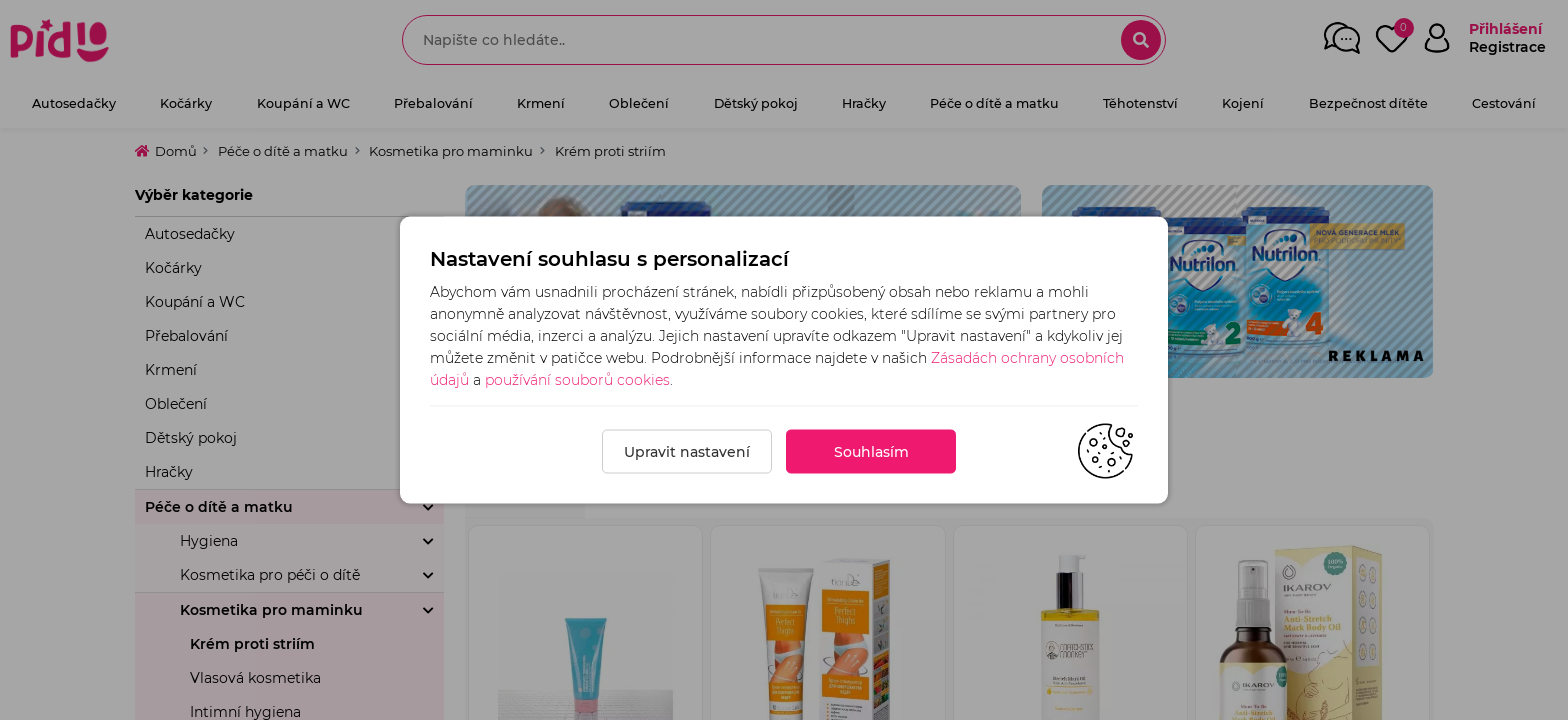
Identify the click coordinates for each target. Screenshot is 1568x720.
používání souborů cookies (577, 380)
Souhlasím (871, 452)
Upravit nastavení (687, 452)
